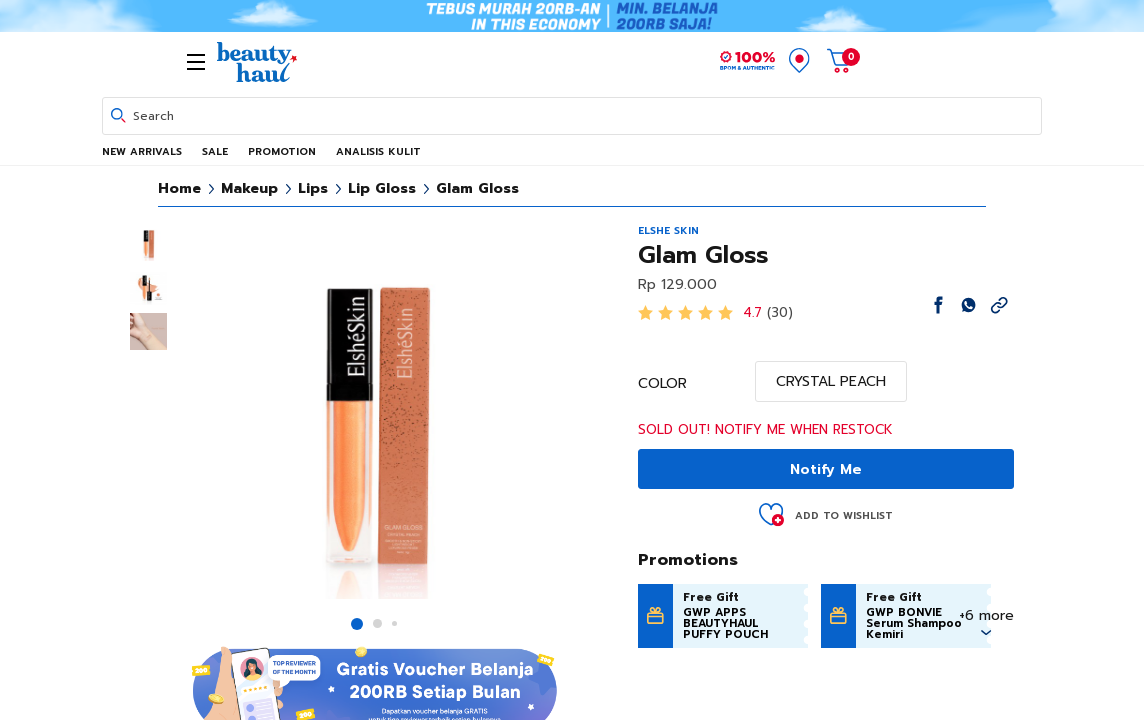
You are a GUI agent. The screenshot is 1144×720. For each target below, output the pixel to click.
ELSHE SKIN (668, 230)
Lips (313, 188)
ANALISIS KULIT (378, 151)
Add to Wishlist (844, 515)
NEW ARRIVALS (142, 151)
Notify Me (826, 469)
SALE (215, 151)
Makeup (249, 188)
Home (179, 188)
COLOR (662, 384)
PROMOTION (282, 151)
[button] (357, 624)
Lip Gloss (382, 188)
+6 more (986, 615)
